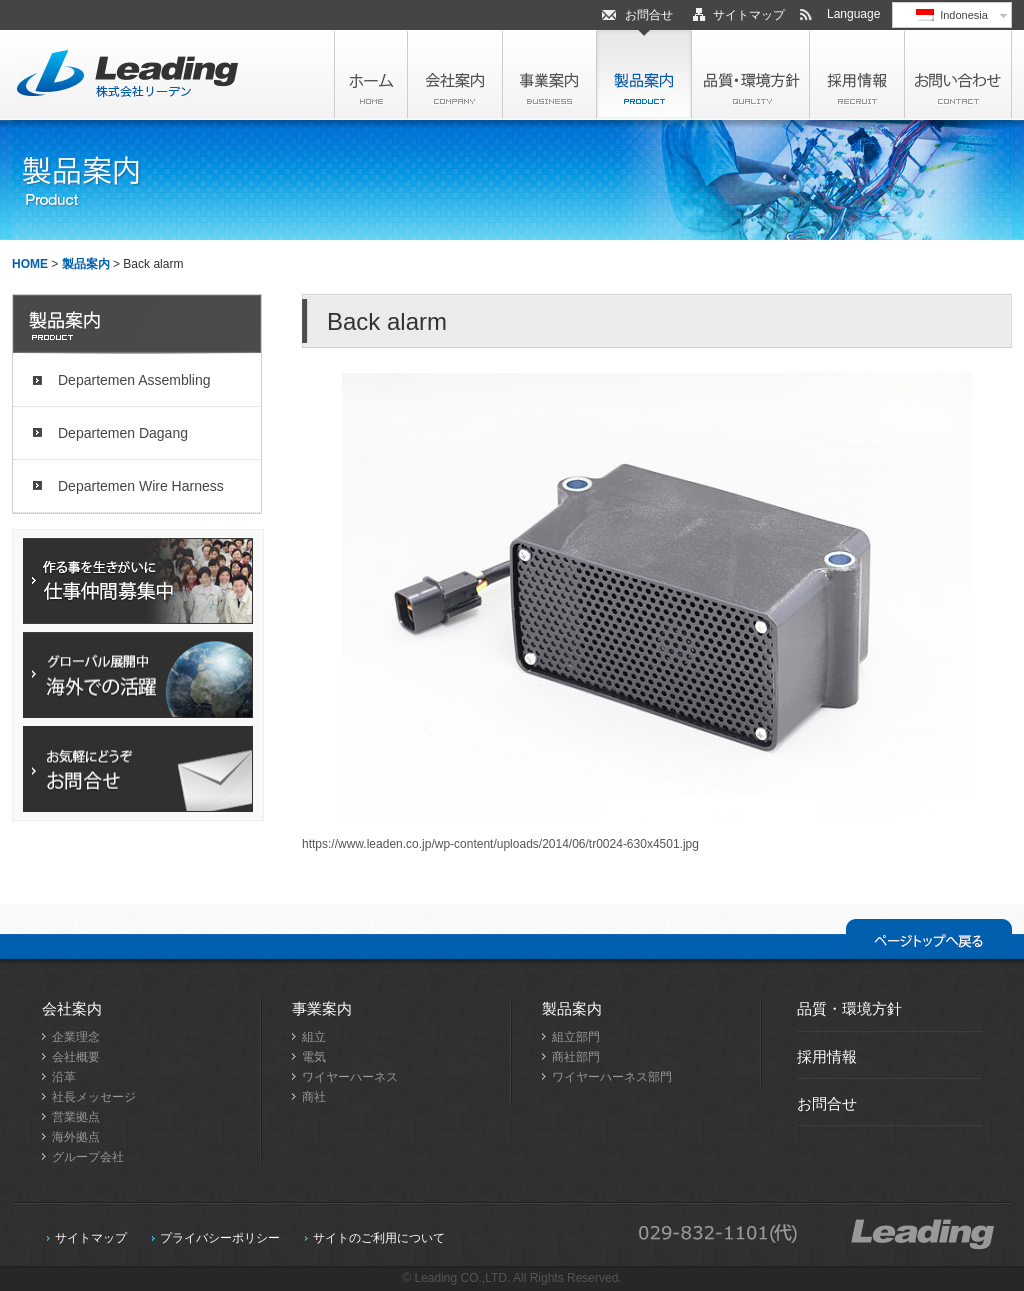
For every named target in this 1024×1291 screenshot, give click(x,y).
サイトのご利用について (379, 1238)
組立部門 (576, 1037)
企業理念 (76, 1037)
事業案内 (322, 1008)
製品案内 (86, 264)
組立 (314, 1037)
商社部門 (576, 1057)
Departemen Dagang (123, 433)
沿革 (64, 1077)
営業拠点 (76, 1117)
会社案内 (72, 1008)
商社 (314, 1097)
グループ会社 (88, 1157)
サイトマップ (749, 15)
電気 (314, 1057)
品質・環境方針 (849, 1008)
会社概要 (76, 1057)
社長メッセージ (94, 1097)
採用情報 (827, 1056)
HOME (30, 264)
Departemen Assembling (134, 380)
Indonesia (952, 15)
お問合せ (649, 15)
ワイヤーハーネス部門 (612, 1077)
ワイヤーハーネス (350, 1077)
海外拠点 (76, 1137)
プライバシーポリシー (220, 1238)
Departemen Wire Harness (141, 486)
